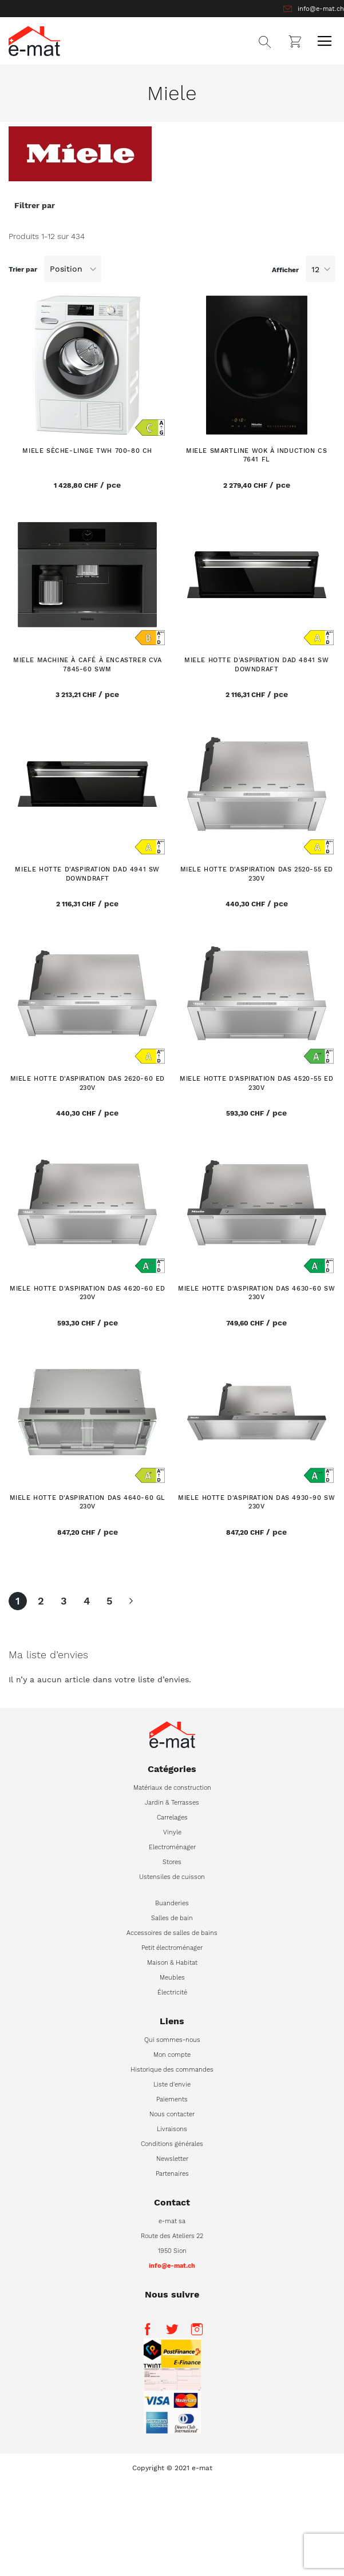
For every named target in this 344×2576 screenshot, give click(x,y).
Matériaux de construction (172, 1787)
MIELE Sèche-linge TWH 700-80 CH (87, 451)
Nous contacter (172, 2114)
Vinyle (172, 1832)
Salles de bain (172, 1918)
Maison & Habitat (172, 1962)
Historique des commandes (172, 2069)
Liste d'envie (172, 2084)
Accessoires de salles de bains (172, 1933)
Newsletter (172, 2159)
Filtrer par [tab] (34, 205)
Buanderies (172, 1903)
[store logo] (34, 41)
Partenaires (172, 2173)
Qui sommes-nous (172, 2040)
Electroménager (172, 1847)
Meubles (172, 1977)
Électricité (172, 1992)
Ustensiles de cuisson (172, 1877)
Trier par (23, 269)
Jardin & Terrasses (172, 1802)
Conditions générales (172, 2144)
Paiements (172, 2099)
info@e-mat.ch (321, 9)
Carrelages (172, 1817)
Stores (172, 1862)
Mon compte (172, 2055)
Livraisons (172, 2129)
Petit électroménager (172, 1948)
